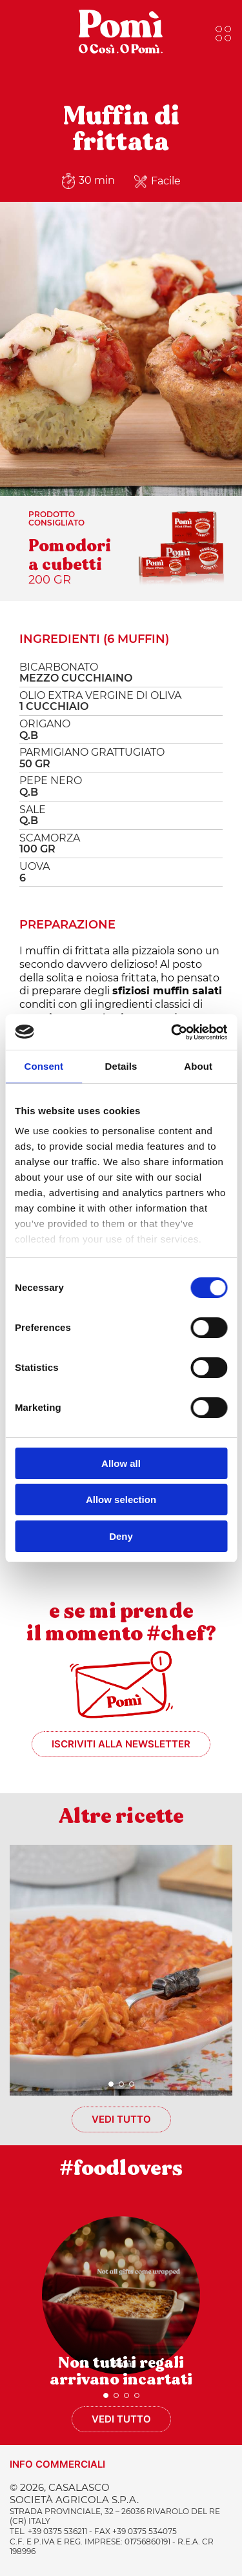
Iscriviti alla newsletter (121, 1744)
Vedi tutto (121, 2119)
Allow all (121, 1463)
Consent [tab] (43, 1066)
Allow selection (121, 1499)
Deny (121, 1536)
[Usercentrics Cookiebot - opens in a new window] (172, 1032)
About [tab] (198, 1066)
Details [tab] (121, 1066)
